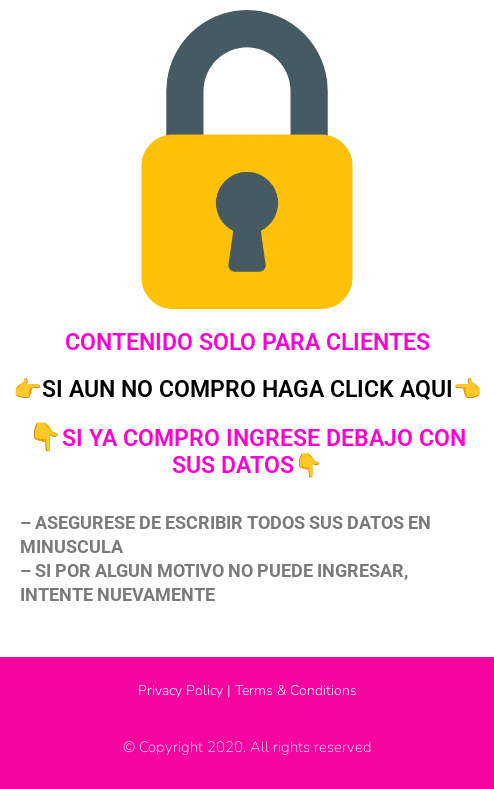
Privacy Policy (180, 690)
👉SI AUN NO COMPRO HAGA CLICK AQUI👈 (247, 389)
